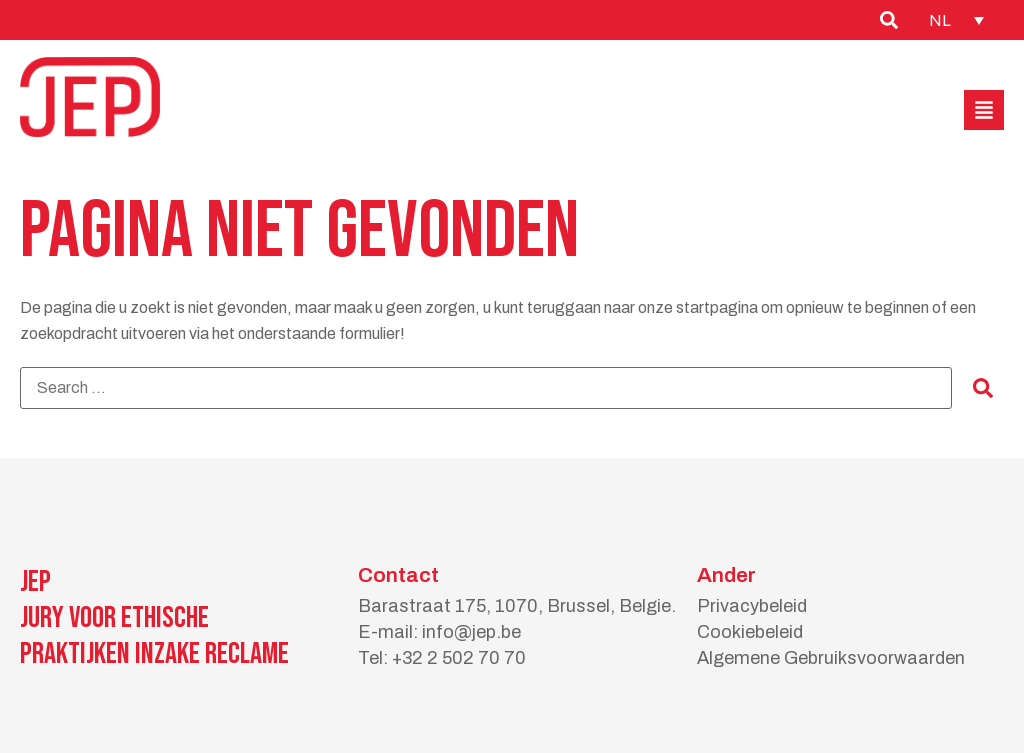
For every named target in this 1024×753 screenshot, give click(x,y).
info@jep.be (471, 632)
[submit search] (983, 388)
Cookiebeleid (750, 632)
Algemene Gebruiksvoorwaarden (831, 658)
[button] (984, 110)
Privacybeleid (752, 606)
